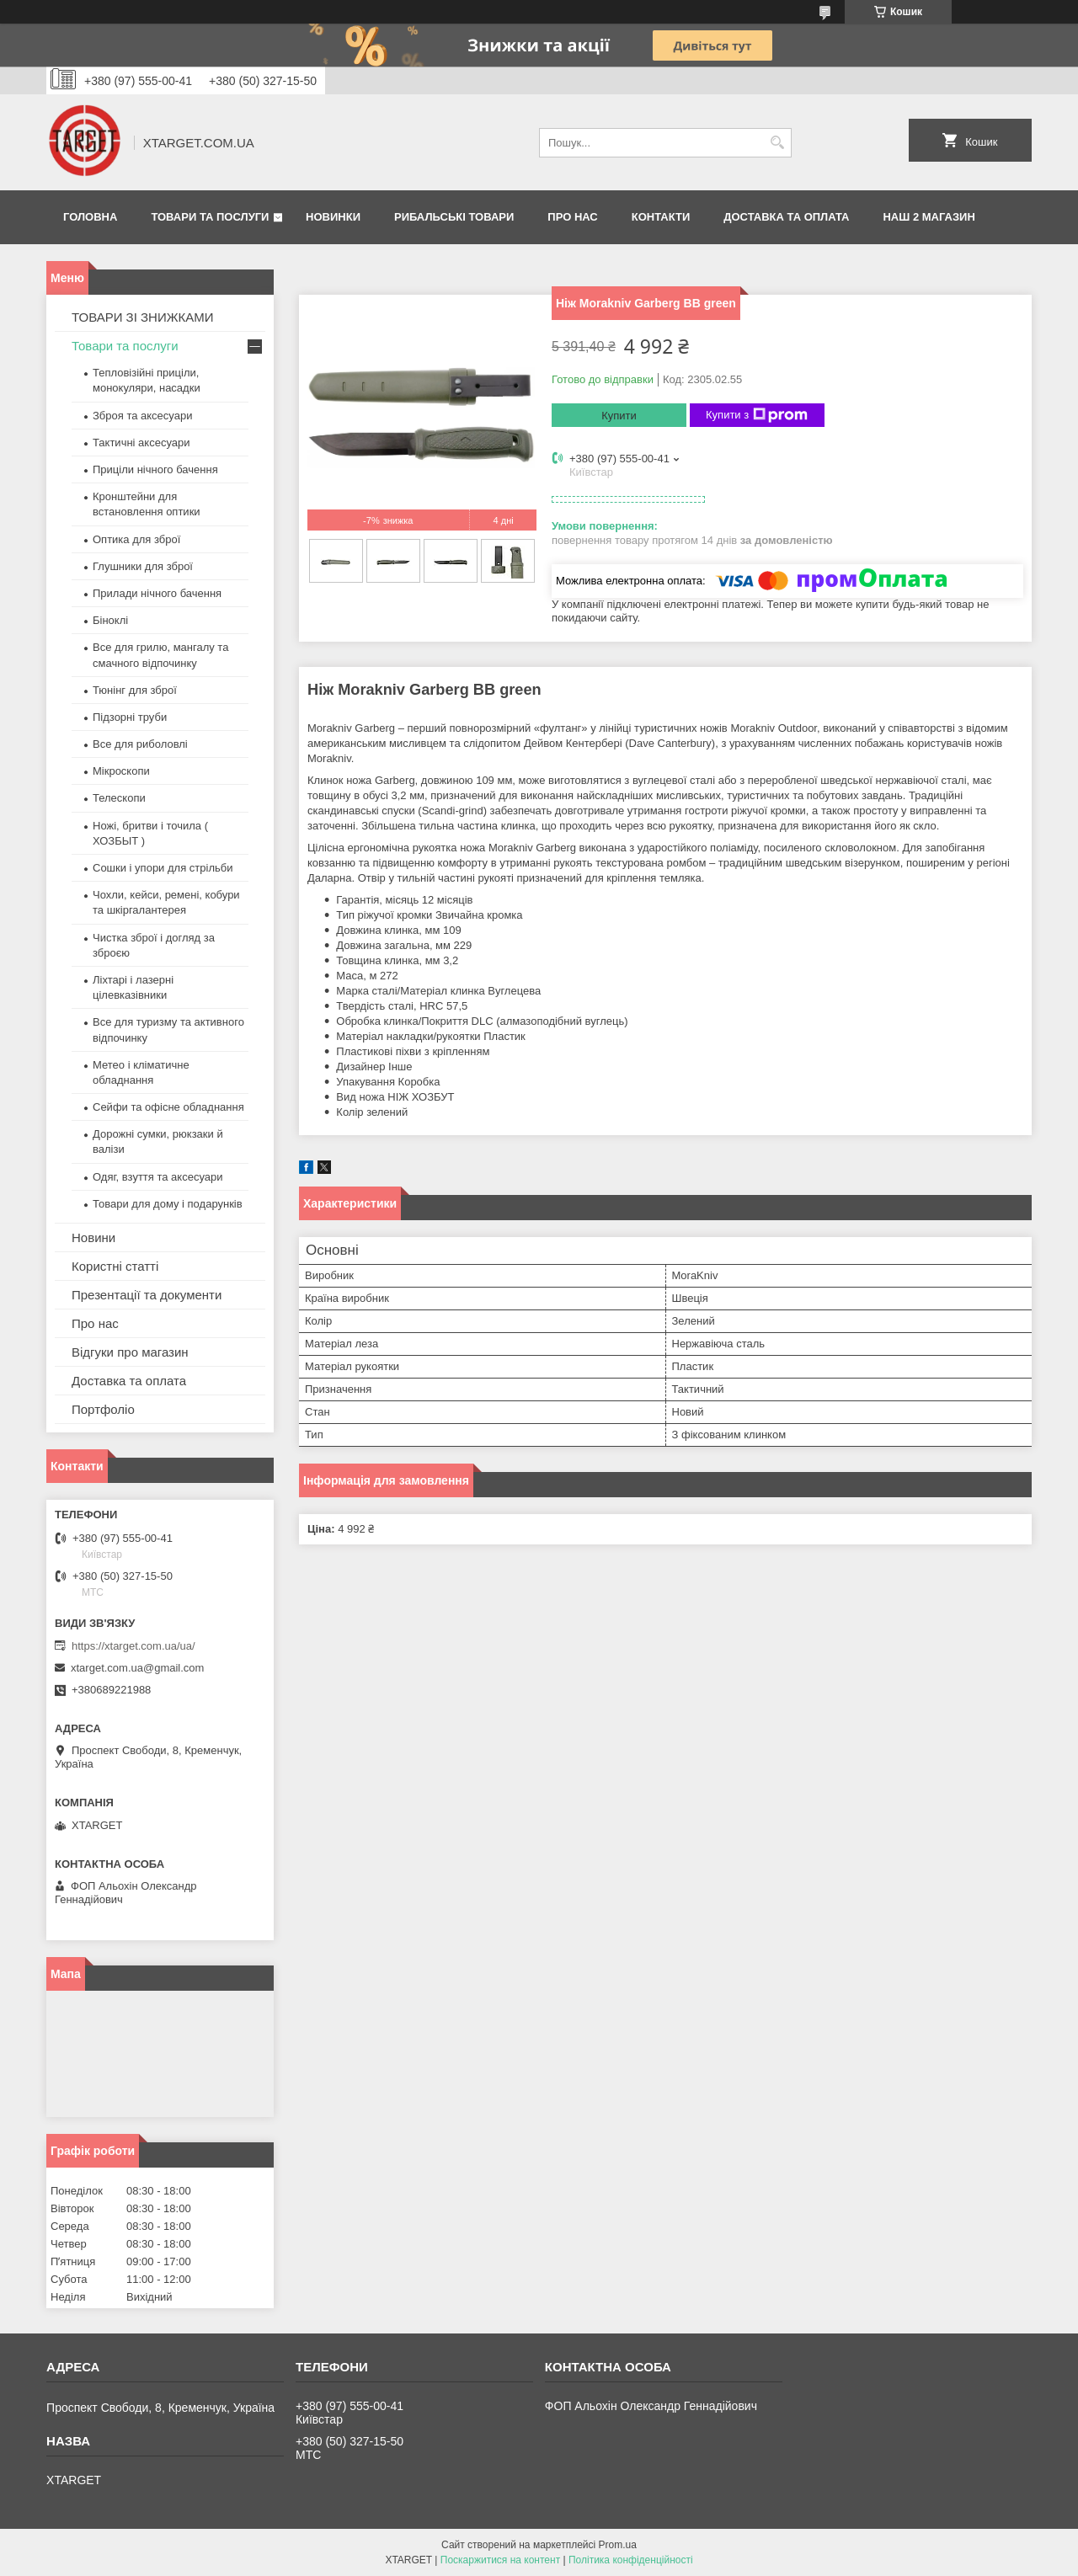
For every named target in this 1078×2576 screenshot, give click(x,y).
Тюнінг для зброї (135, 690)
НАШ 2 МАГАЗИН (928, 217)
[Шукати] (777, 142)
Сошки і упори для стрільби (162, 867)
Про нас (572, 217)
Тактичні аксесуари (141, 442)
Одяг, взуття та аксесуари (157, 1177)
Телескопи (119, 798)
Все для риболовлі (140, 744)
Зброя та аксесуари (142, 415)
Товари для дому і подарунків (168, 1203)
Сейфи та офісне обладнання (168, 1107)
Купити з (757, 415)
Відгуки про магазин (130, 1352)
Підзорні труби (130, 717)
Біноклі (110, 620)
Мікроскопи (121, 771)
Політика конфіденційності (630, 2560)
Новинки (333, 217)
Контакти (661, 217)
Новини (93, 1237)
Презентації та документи (146, 1295)
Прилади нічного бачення (157, 593)
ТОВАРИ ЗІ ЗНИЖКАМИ (143, 317)
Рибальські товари (454, 217)
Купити (619, 415)
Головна (90, 217)
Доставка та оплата (786, 217)
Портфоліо (103, 1409)
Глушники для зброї (143, 566)
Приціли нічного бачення (155, 469)
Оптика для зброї (136, 539)
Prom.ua (618, 2545)
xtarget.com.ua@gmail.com (137, 1667)
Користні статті (115, 1266)
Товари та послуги (210, 217)
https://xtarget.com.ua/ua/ (133, 1646)
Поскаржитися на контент (500, 2560)
